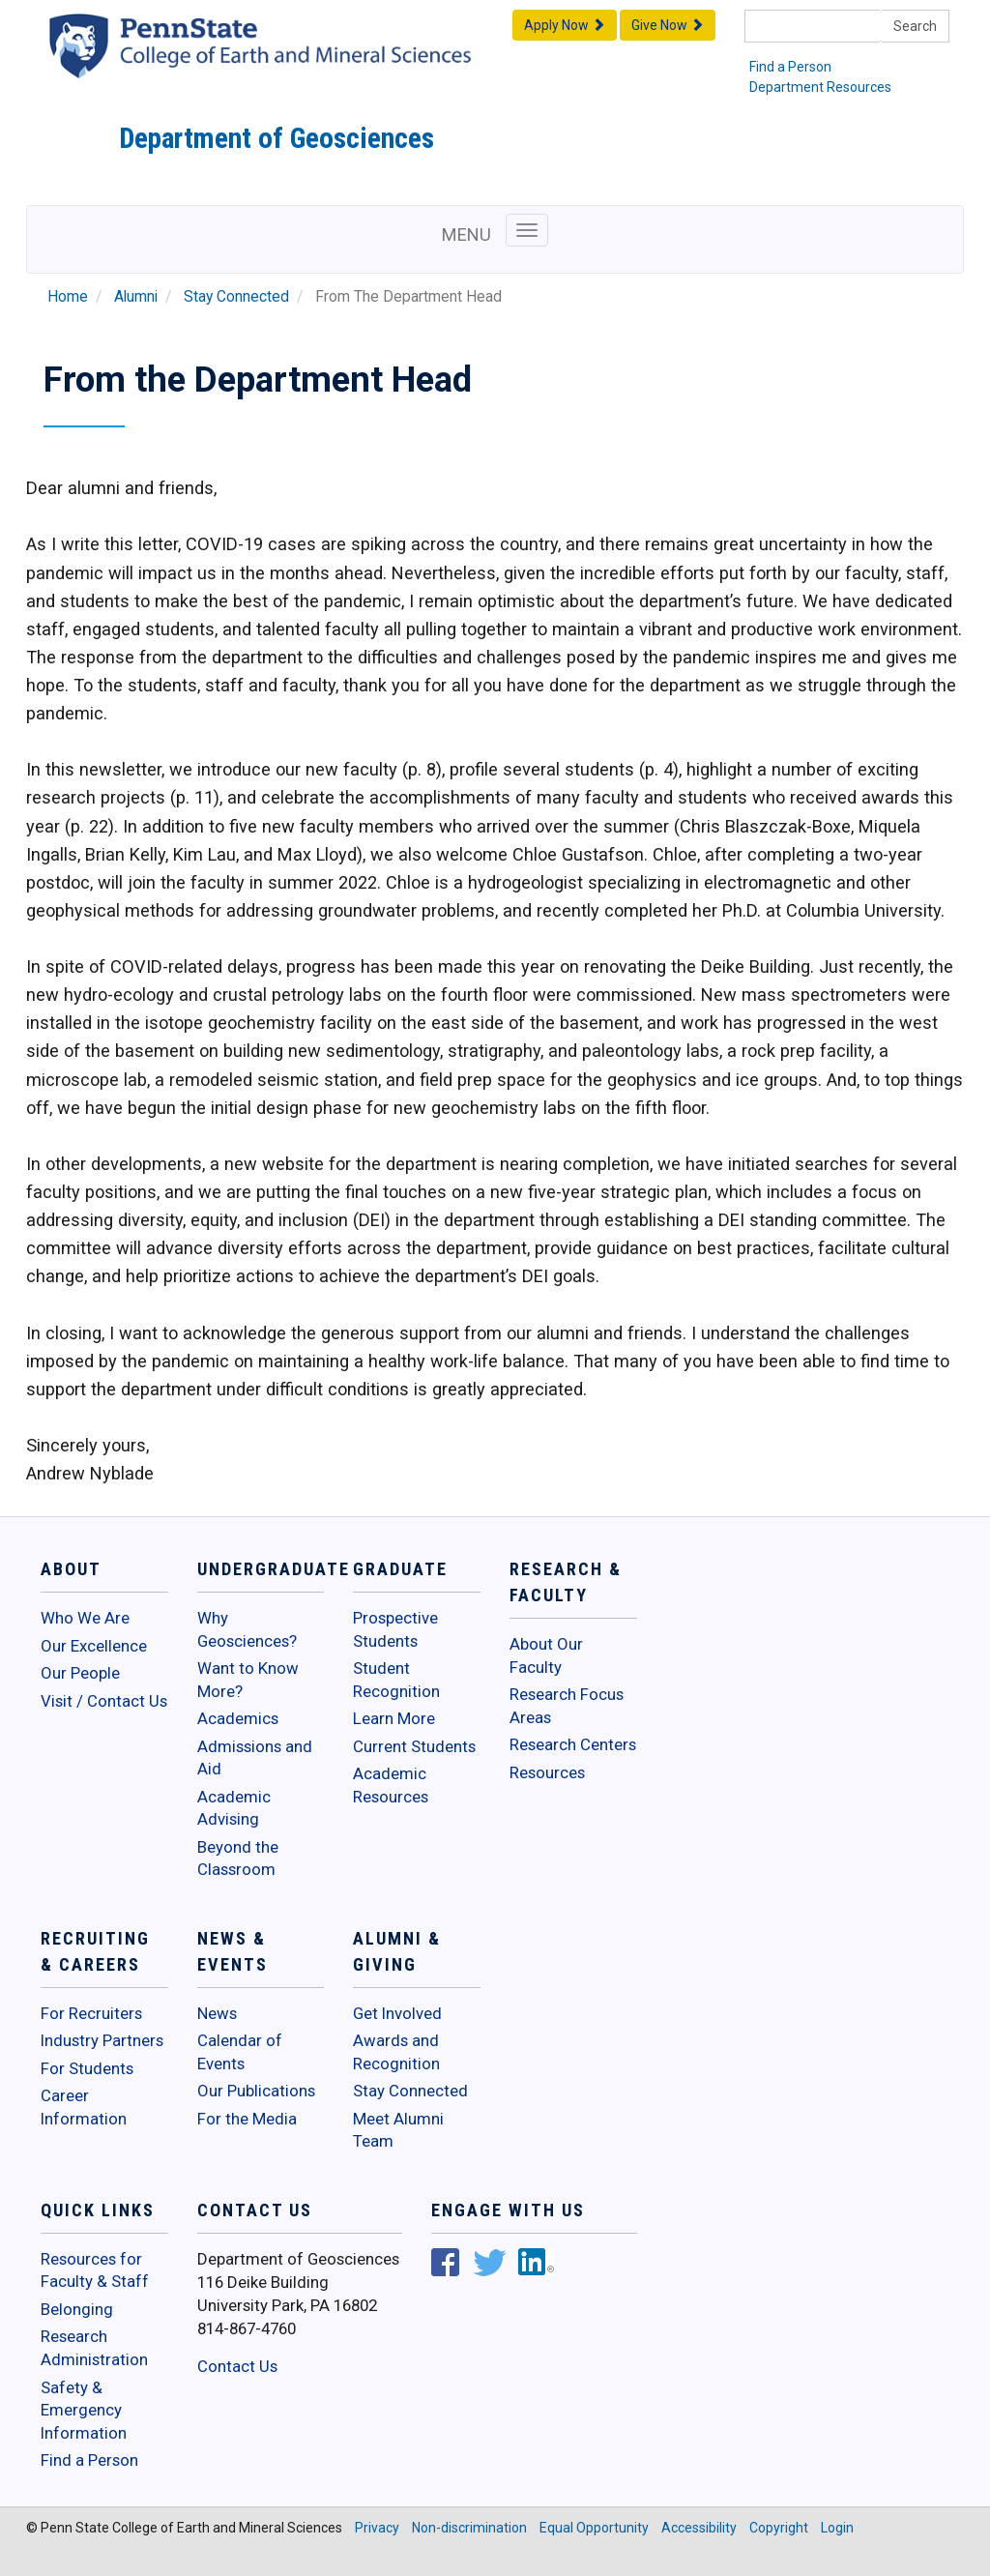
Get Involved (397, 2013)
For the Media (247, 2118)
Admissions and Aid (254, 1758)
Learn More (394, 1718)
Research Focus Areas (567, 1705)
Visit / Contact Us (104, 1701)
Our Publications (256, 2090)
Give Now (667, 25)
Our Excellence (94, 1645)
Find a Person (790, 66)
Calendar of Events (239, 2052)
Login (837, 2527)
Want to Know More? (248, 1679)
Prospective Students (395, 1629)
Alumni (136, 297)
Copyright (778, 2527)
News (217, 2013)
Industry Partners (102, 2040)
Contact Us (237, 2366)
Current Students (414, 1746)
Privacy (377, 2527)
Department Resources (820, 87)
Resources (547, 1772)
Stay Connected (236, 297)
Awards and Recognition (396, 2052)
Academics (237, 1718)
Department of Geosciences (276, 138)
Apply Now (564, 25)
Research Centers (573, 1744)
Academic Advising (234, 1808)
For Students (87, 2068)
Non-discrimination (469, 2527)
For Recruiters (91, 2013)
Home (67, 297)
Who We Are (85, 1617)
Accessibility (699, 2527)
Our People (80, 1673)
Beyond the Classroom (237, 1858)
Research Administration (94, 2348)
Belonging (77, 2309)
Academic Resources (390, 1785)
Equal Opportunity (594, 2527)
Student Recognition (396, 1679)
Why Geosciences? (247, 1629)
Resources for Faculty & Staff (95, 2270)
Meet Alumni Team (398, 2130)
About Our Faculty (546, 1655)
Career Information (84, 2107)
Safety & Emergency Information (84, 2410)
